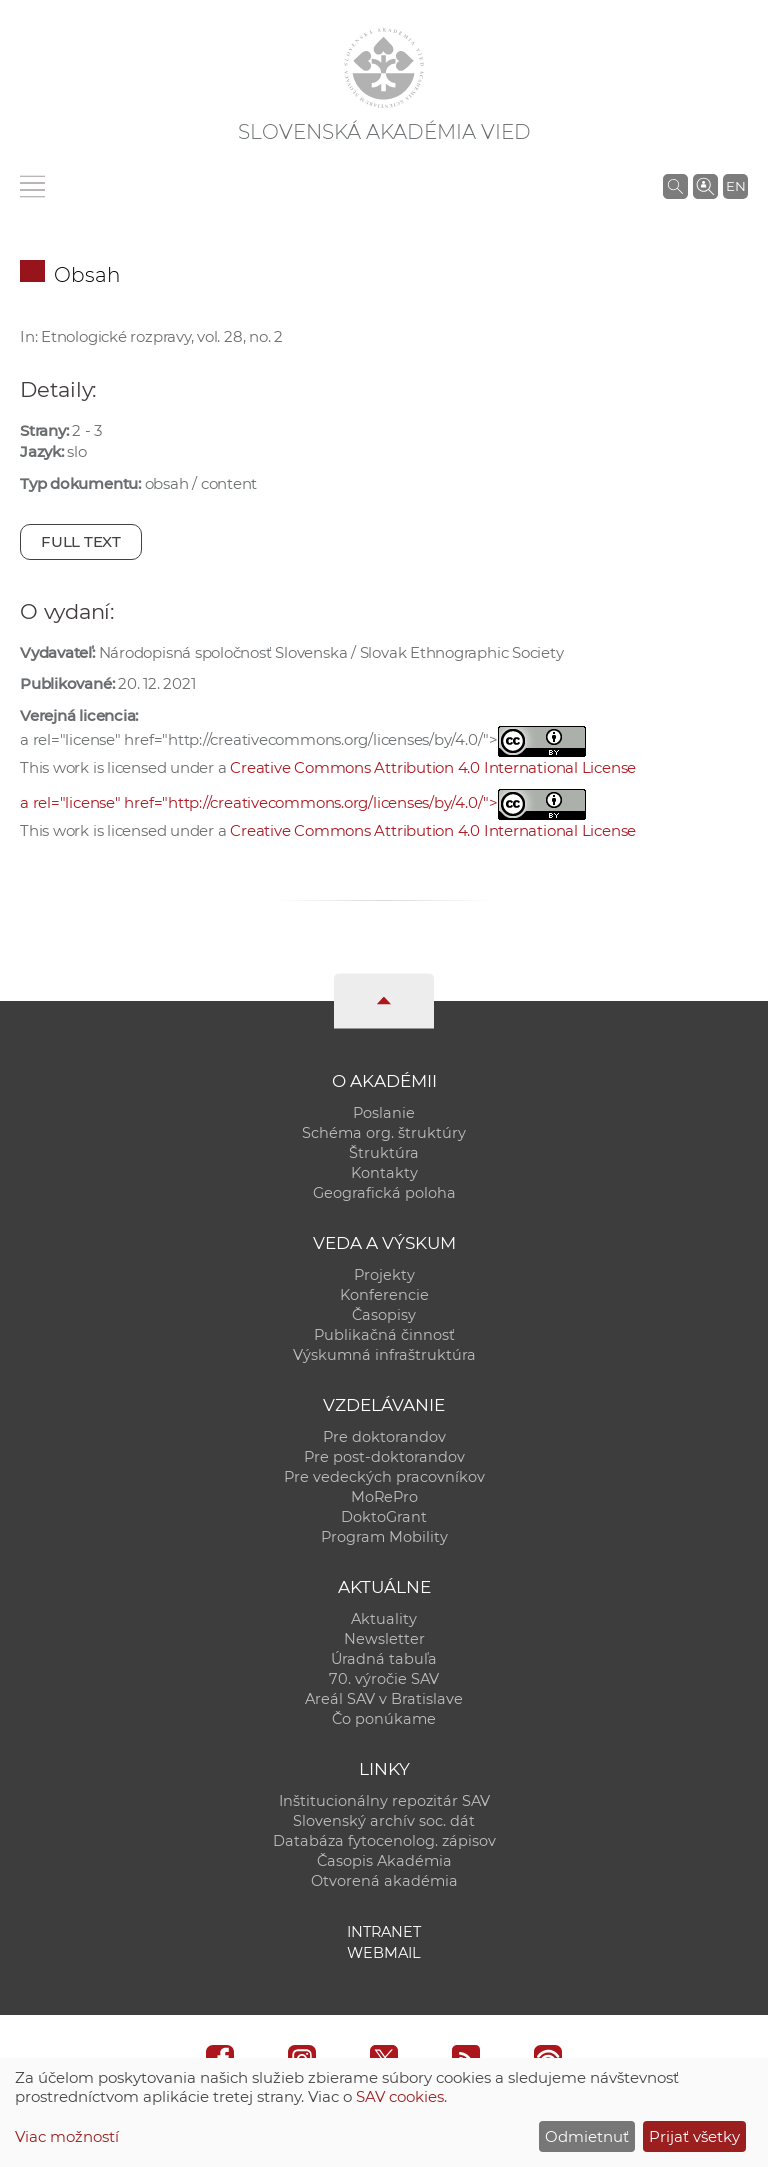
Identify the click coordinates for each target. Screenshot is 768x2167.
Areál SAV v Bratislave (384, 1699)
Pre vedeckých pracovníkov (384, 1477)
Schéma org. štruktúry (384, 1133)
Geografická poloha (384, 1193)
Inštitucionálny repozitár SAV (384, 1801)
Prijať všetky (694, 2136)
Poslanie (384, 1113)
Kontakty (384, 1173)
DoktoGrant (384, 1517)
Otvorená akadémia (384, 1881)
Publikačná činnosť (384, 1335)
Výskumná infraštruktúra (384, 1355)
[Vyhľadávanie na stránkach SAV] (675, 186)
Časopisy (384, 1315)
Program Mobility (384, 1537)
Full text (81, 541)
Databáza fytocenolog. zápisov (384, 1841)
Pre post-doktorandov (384, 1457)
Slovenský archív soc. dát (384, 1821)
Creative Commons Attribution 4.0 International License (433, 767)
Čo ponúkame (384, 1719)
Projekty (384, 1275)
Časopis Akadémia (384, 1861)
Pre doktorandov (384, 1437)
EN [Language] (736, 186)
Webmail (384, 1953)
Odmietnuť (587, 2136)
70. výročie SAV (384, 1679)
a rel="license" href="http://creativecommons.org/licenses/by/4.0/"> (303, 802)
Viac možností (67, 2136)
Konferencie (384, 1295)
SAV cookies (400, 2096)
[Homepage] (384, 68)
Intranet (384, 1932)
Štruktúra (384, 1153)
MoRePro (384, 1497)
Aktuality (384, 1619)
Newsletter (384, 1639)
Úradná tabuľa (384, 1659)
